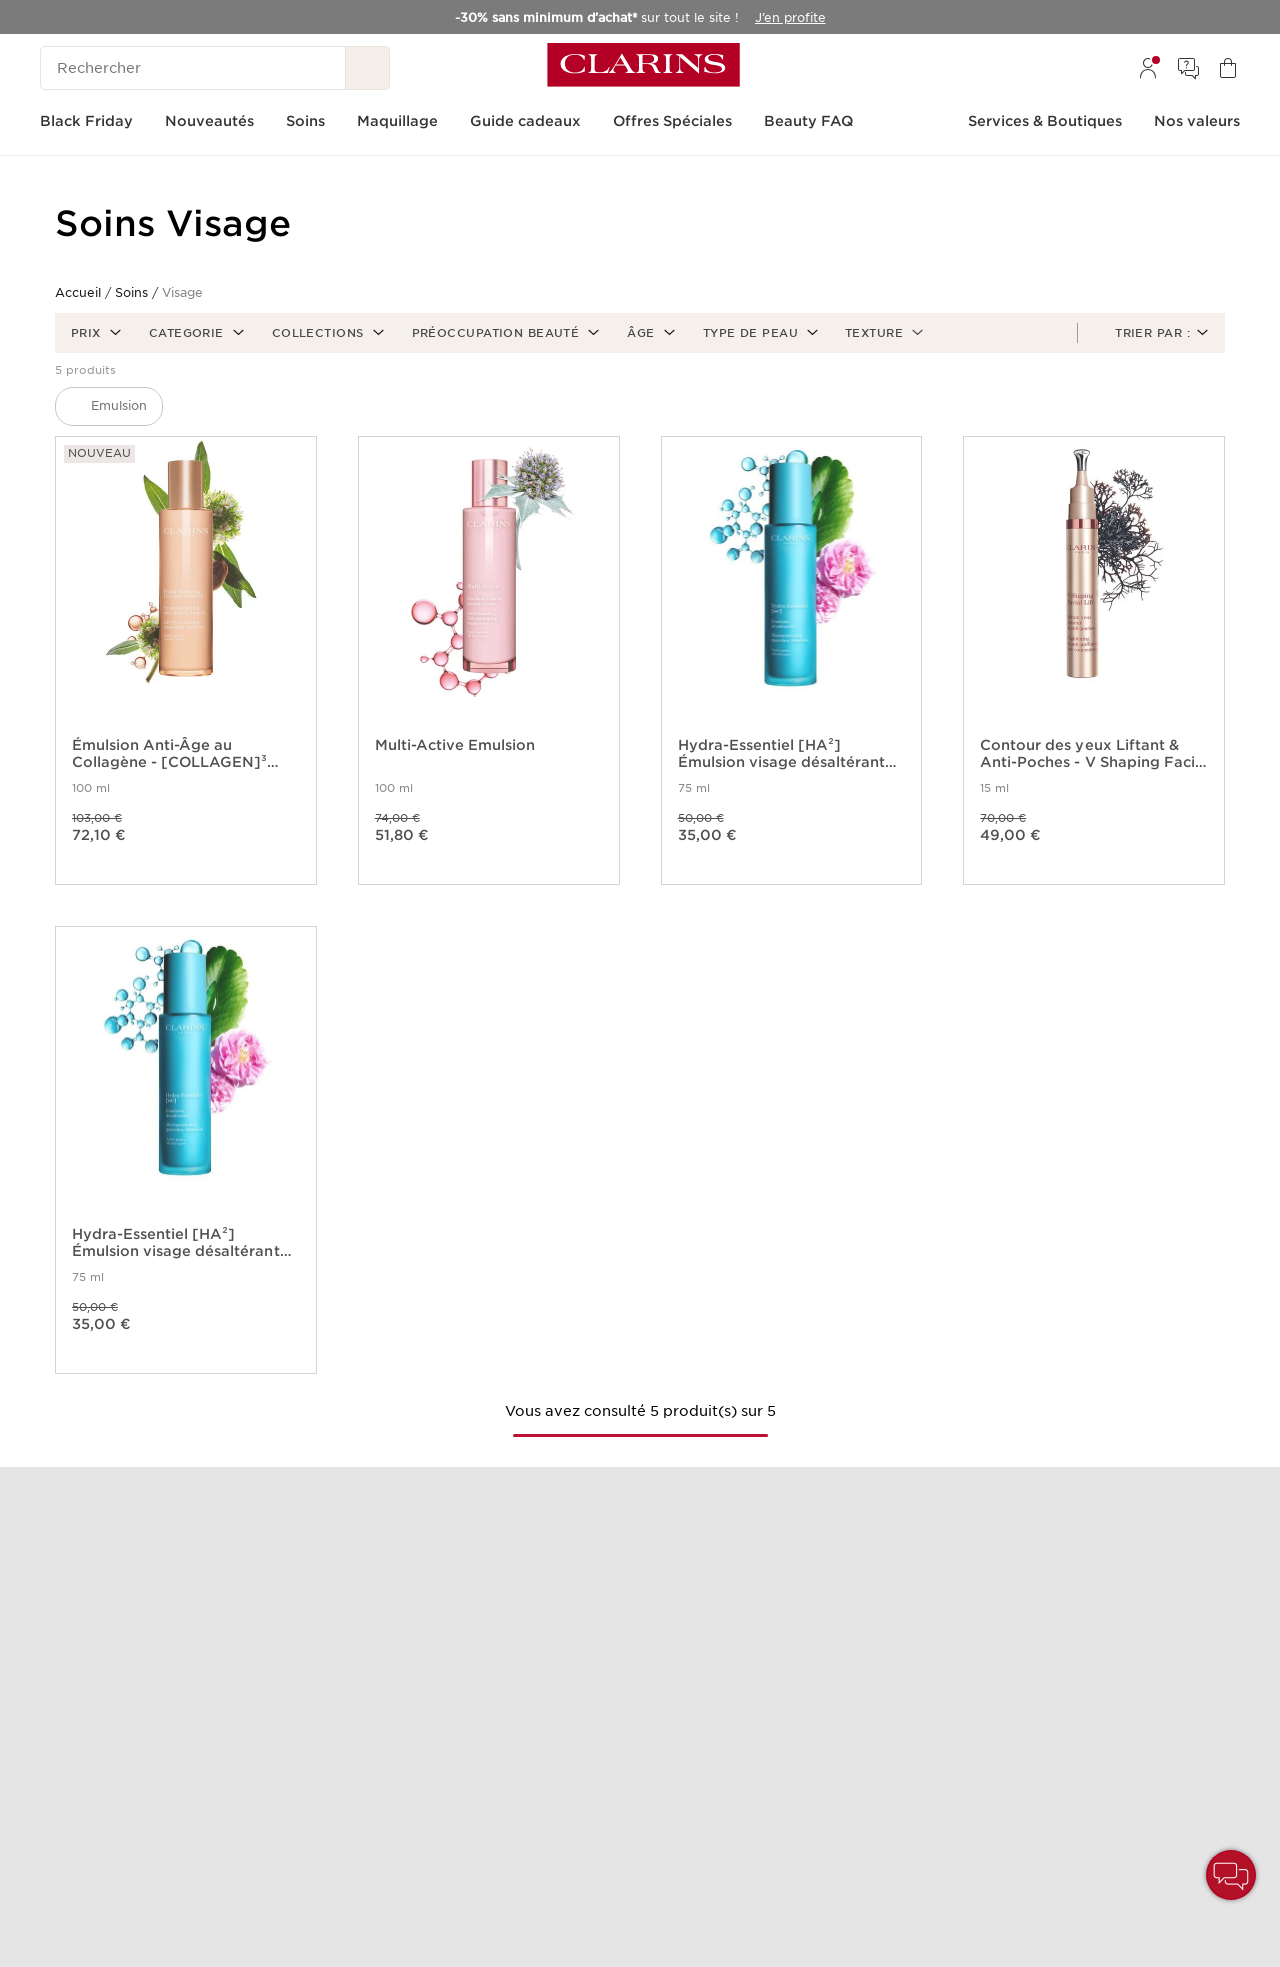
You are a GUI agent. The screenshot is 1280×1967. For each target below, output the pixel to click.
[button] (94, 333)
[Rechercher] (193, 68)
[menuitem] (1148, 68)
